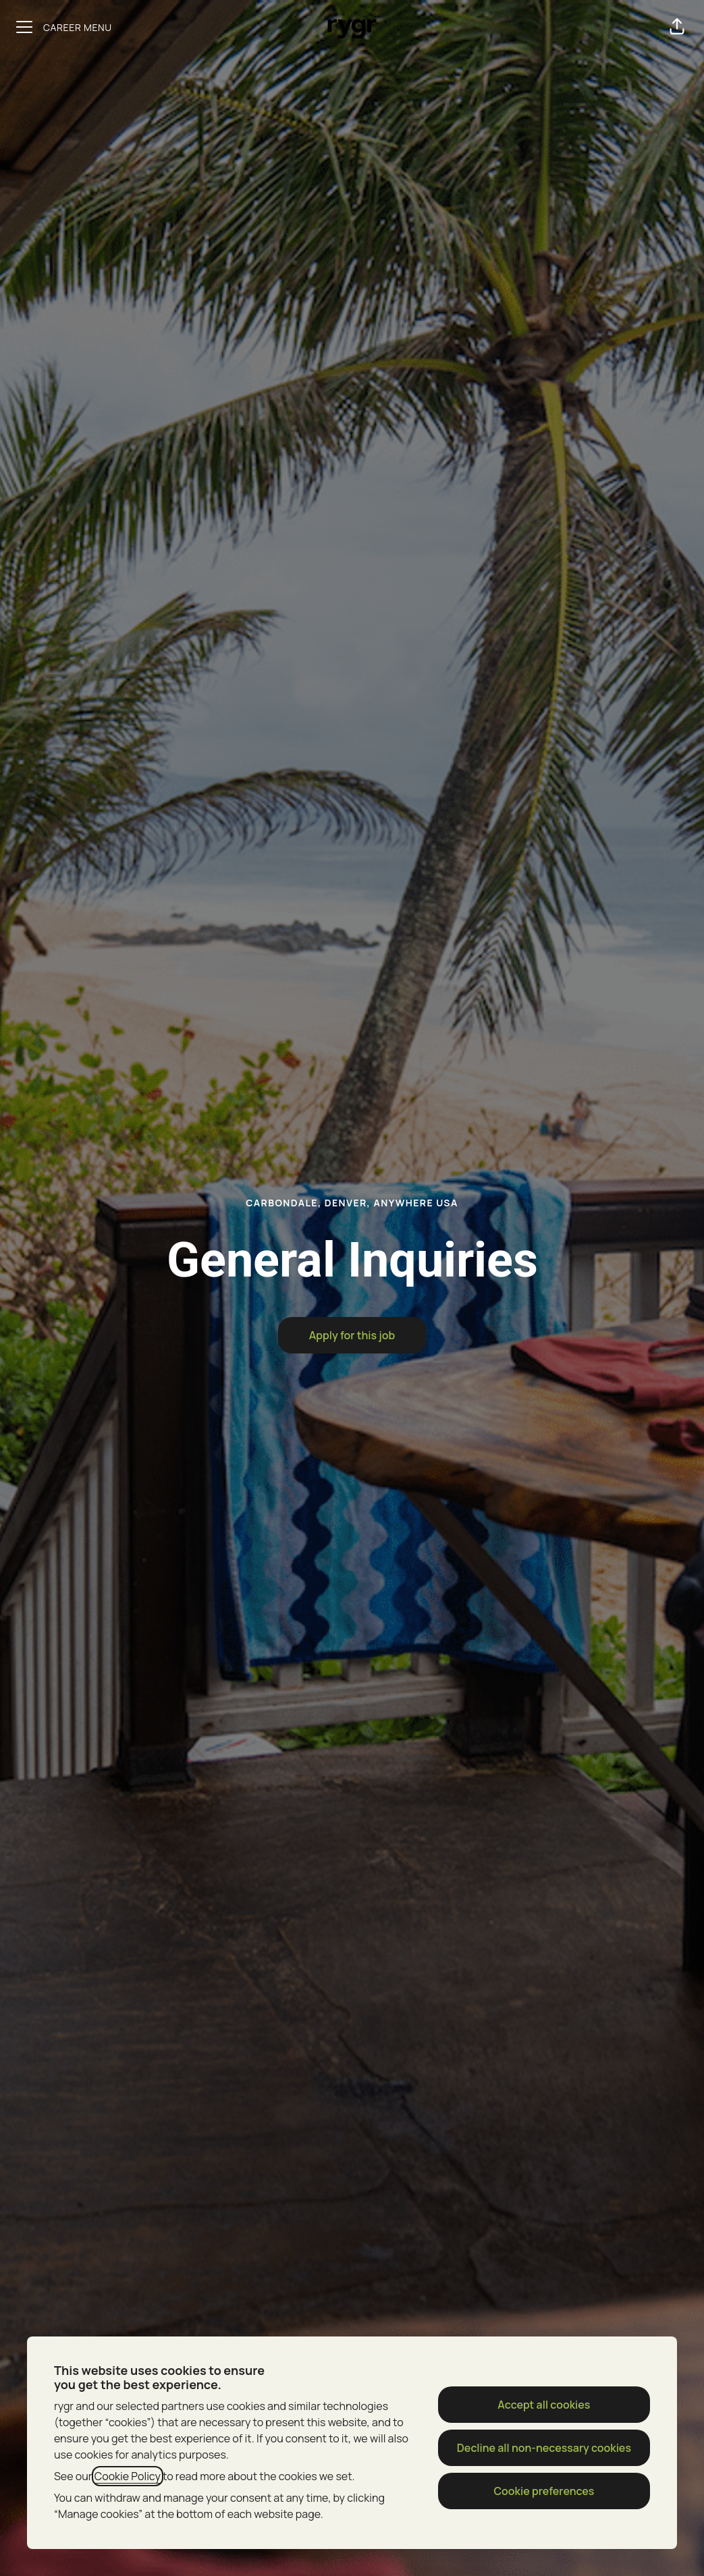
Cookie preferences (543, 2491)
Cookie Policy (127, 2476)
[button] (677, 27)
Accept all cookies (543, 2404)
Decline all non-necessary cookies (544, 2447)
